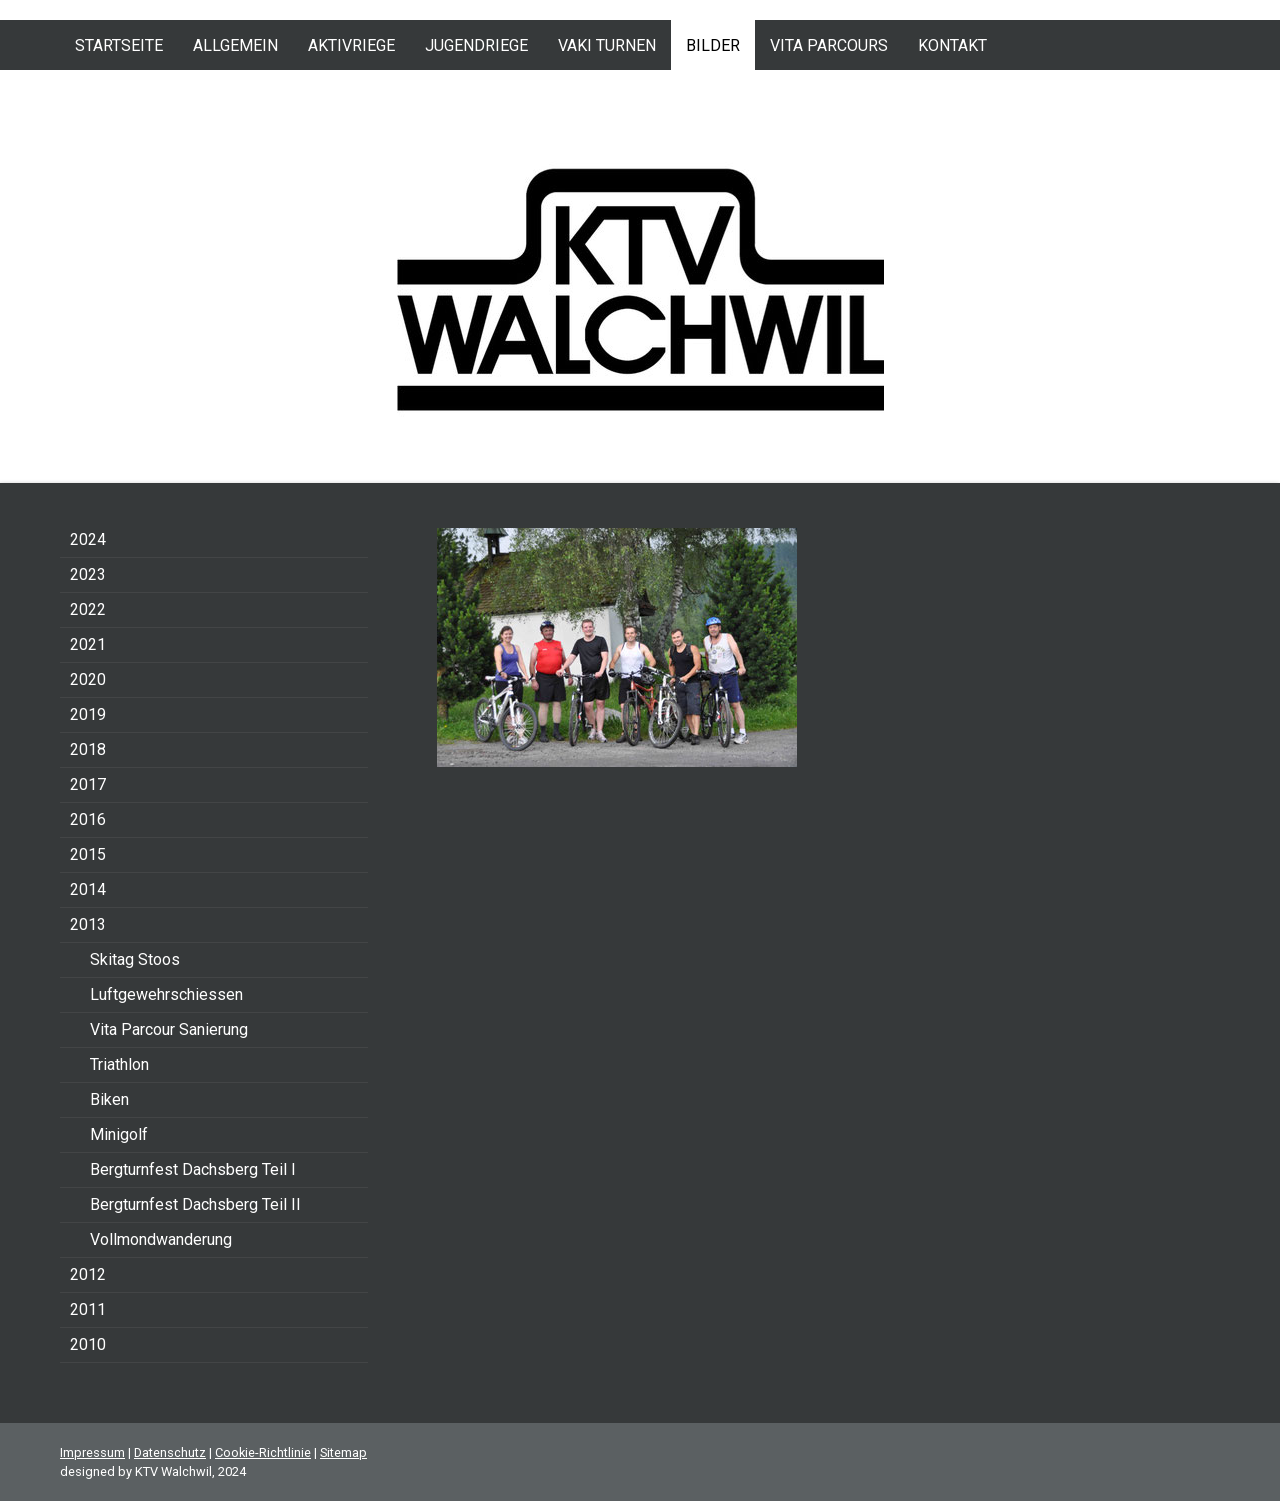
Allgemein (235, 45)
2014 (88, 889)
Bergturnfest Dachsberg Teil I (193, 1169)
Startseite (119, 45)
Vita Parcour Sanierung (169, 1029)
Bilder (713, 45)
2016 (88, 819)
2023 (88, 574)
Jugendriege (476, 45)
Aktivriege (351, 45)
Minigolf (119, 1134)
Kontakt (952, 45)
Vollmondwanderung (161, 1239)
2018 (88, 749)
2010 (88, 1344)
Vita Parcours (829, 45)
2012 (88, 1274)
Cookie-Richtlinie (263, 1452)
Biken (109, 1099)
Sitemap (343, 1452)
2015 (88, 854)
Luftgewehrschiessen (166, 994)
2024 (88, 539)
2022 (88, 609)
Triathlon (119, 1064)
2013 (88, 924)
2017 (88, 784)
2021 (88, 644)
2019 (88, 714)
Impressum (92, 1452)
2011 (88, 1309)
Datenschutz (170, 1452)
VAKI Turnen (607, 45)
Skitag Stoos (135, 959)
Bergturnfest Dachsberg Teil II (195, 1204)
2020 (88, 679)
